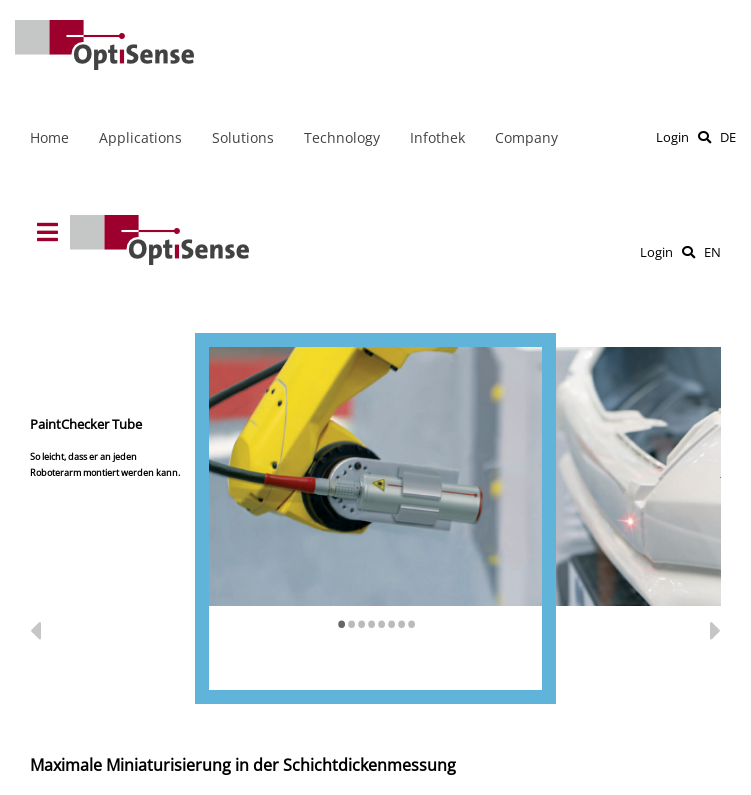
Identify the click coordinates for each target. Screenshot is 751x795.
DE (728, 137)
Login (672, 137)
